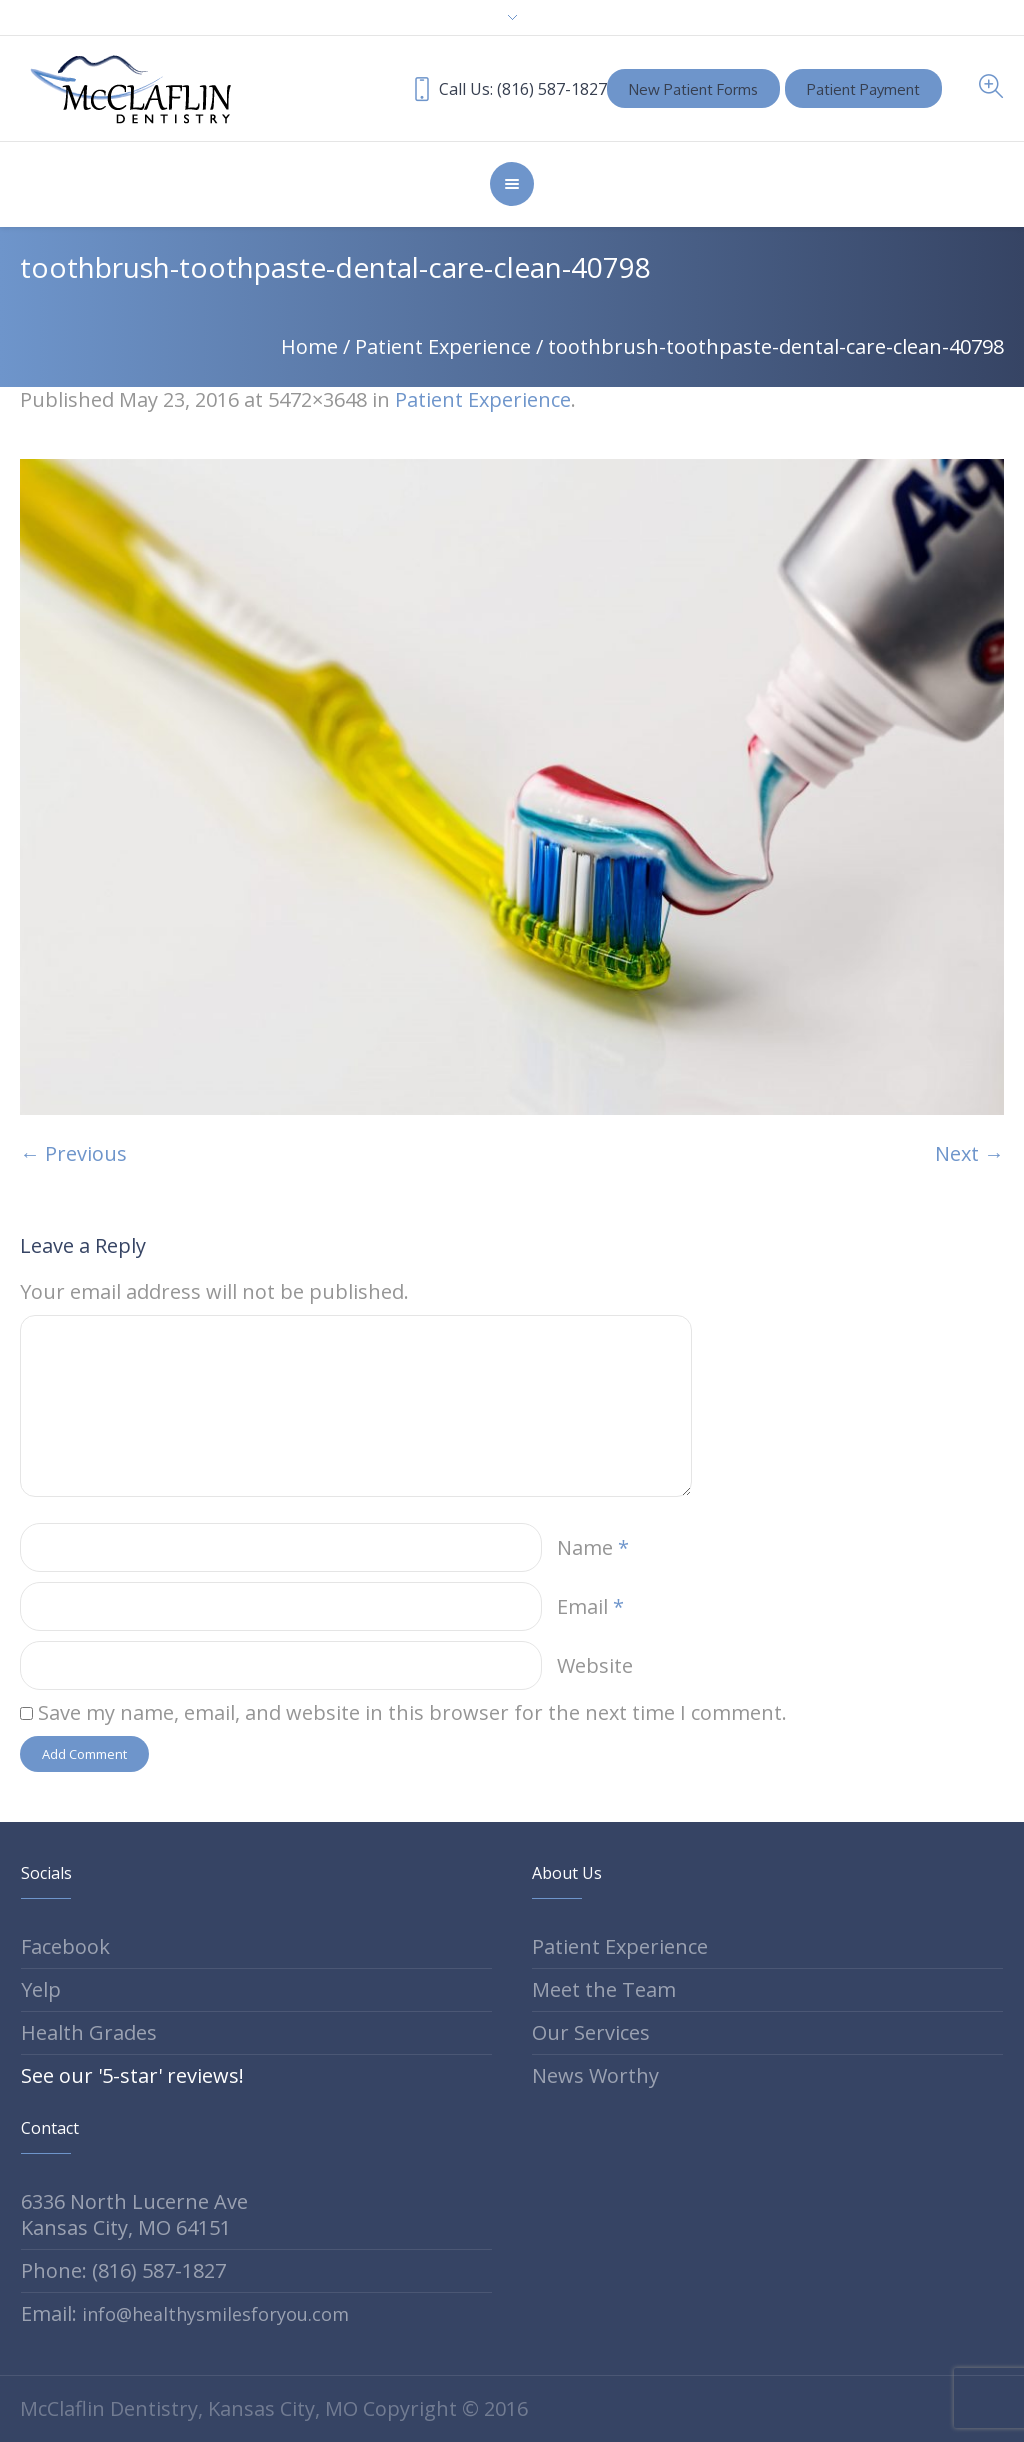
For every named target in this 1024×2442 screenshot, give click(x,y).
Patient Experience (443, 346)
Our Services (591, 2032)
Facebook (65, 1946)
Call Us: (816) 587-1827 (525, 89)
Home (309, 346)
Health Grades (89, 2032)
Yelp (41, 1989)
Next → (969, 1153)
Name (593, 1547)
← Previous (73, 1153)
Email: (185, 2313)
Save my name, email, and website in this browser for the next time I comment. (412, 1712)
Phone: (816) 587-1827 (123, 2270)
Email (590, 1606)
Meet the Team (604, 1989)
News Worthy (595, 2075)
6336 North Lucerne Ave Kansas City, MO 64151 (134, 2214)
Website (595, 1665)
